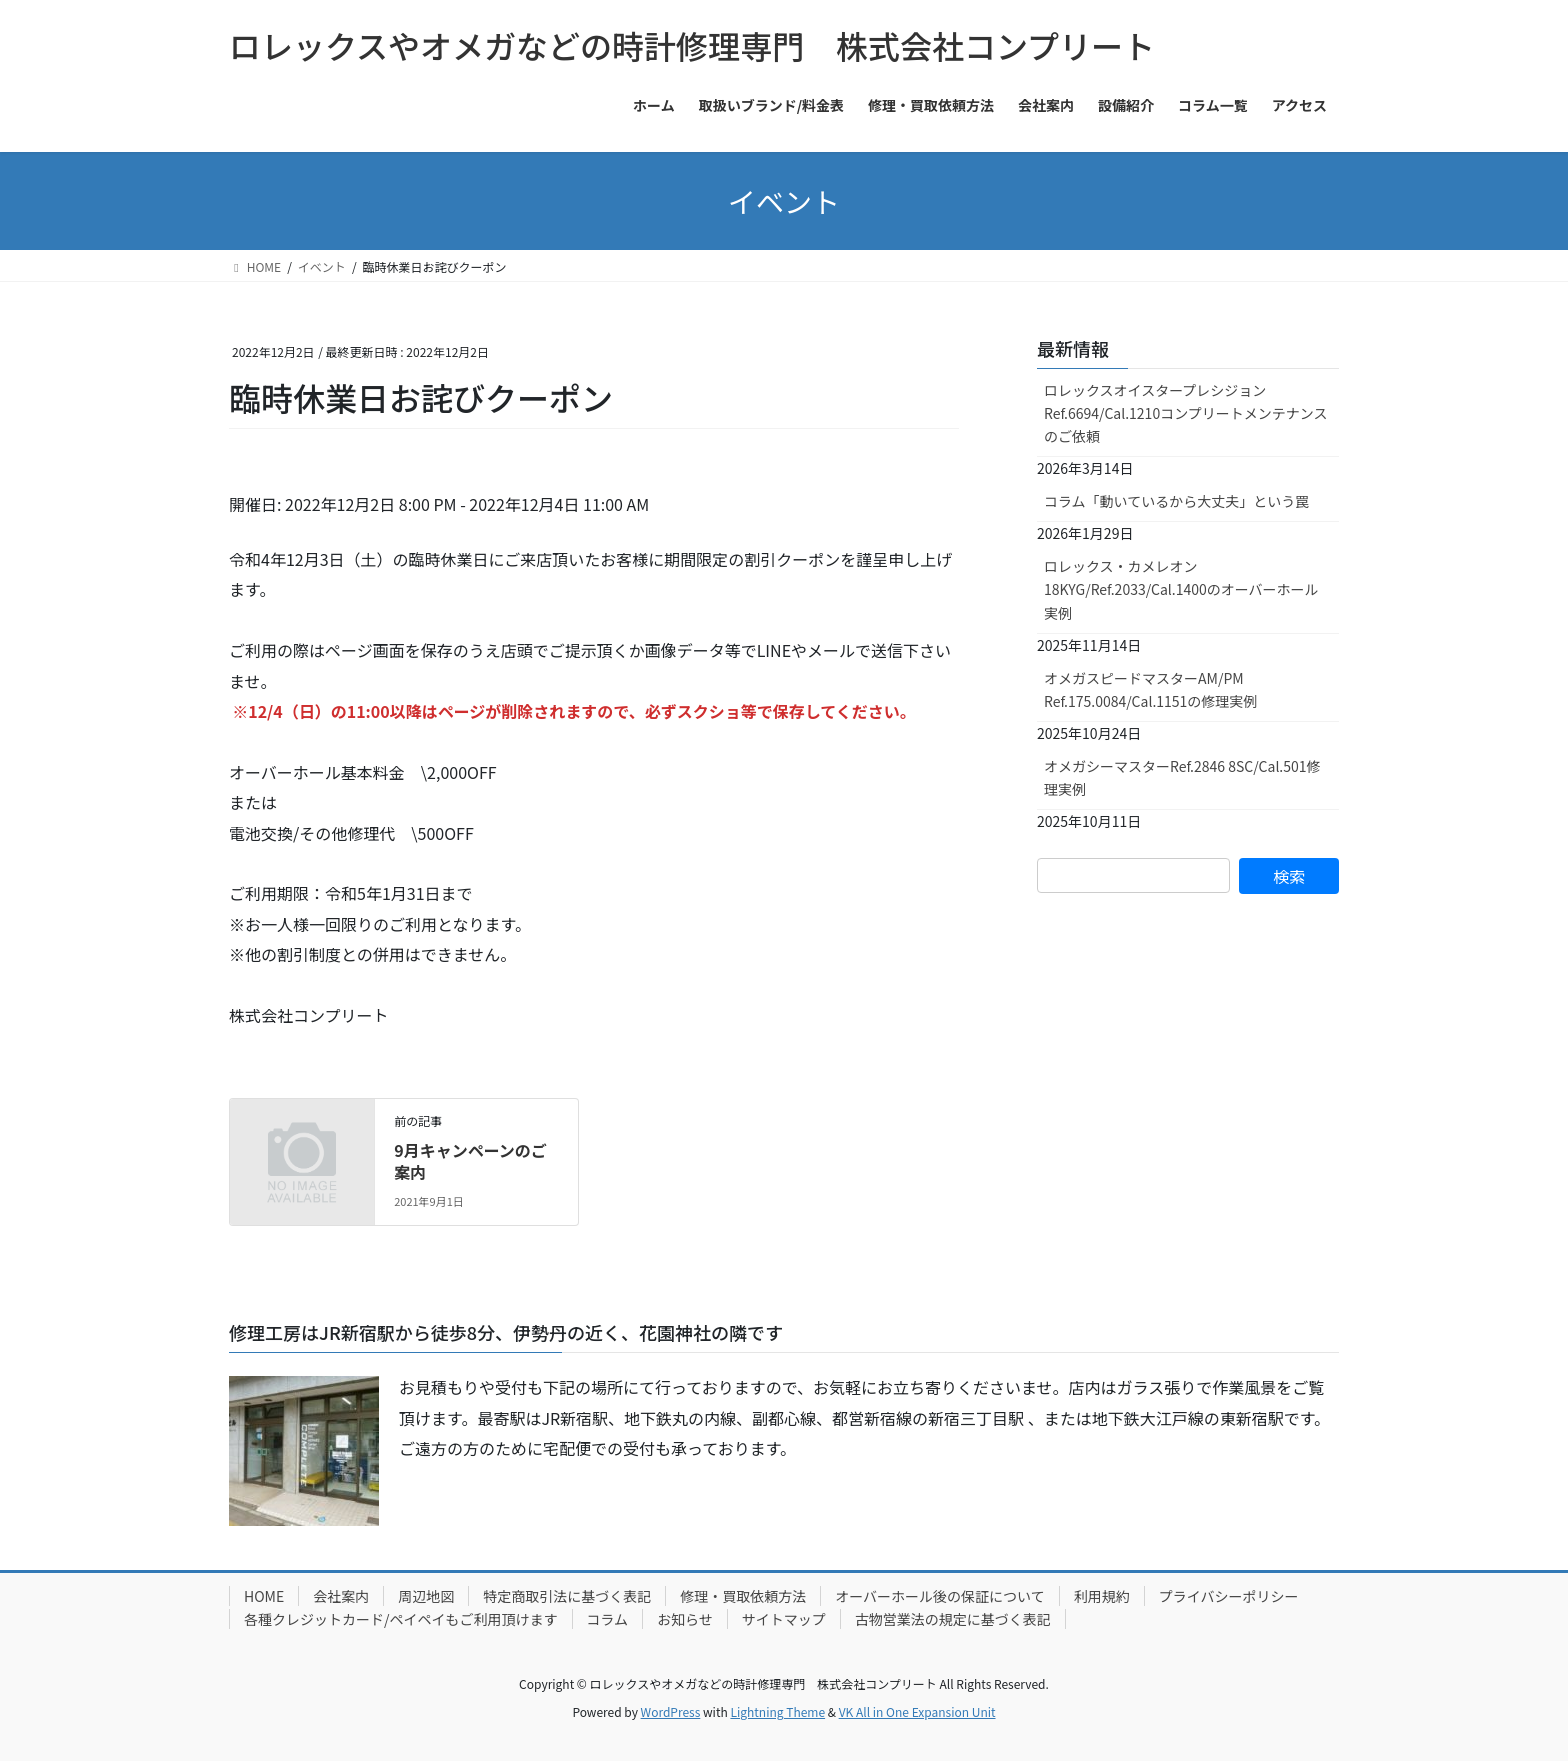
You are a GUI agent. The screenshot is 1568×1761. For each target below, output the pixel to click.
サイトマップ (784, 1619)
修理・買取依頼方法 (743, 1596)
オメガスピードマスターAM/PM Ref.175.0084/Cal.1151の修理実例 (1150, 689)
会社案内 (341, 1596)
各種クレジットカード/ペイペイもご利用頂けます (401, 1619)
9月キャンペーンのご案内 (470, 1161)
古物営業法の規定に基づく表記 (953, 1619)
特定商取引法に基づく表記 (567, 1596)
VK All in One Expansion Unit (917, 1711)
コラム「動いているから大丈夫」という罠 (1176, 501)
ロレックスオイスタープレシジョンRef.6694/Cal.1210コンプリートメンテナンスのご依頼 (1185, 413)
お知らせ (685, 1619)
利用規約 (1102, 1596)
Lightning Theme (777, 1711)
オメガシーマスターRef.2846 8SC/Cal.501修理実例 (1182, 777)
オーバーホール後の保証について (939, 1596)
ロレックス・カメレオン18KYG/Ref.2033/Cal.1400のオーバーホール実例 (1181, 589)
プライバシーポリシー (1229, 1596)
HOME (264, 1596)
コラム (608, 1619)
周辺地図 (426, 1596)
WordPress (671, 1711)
